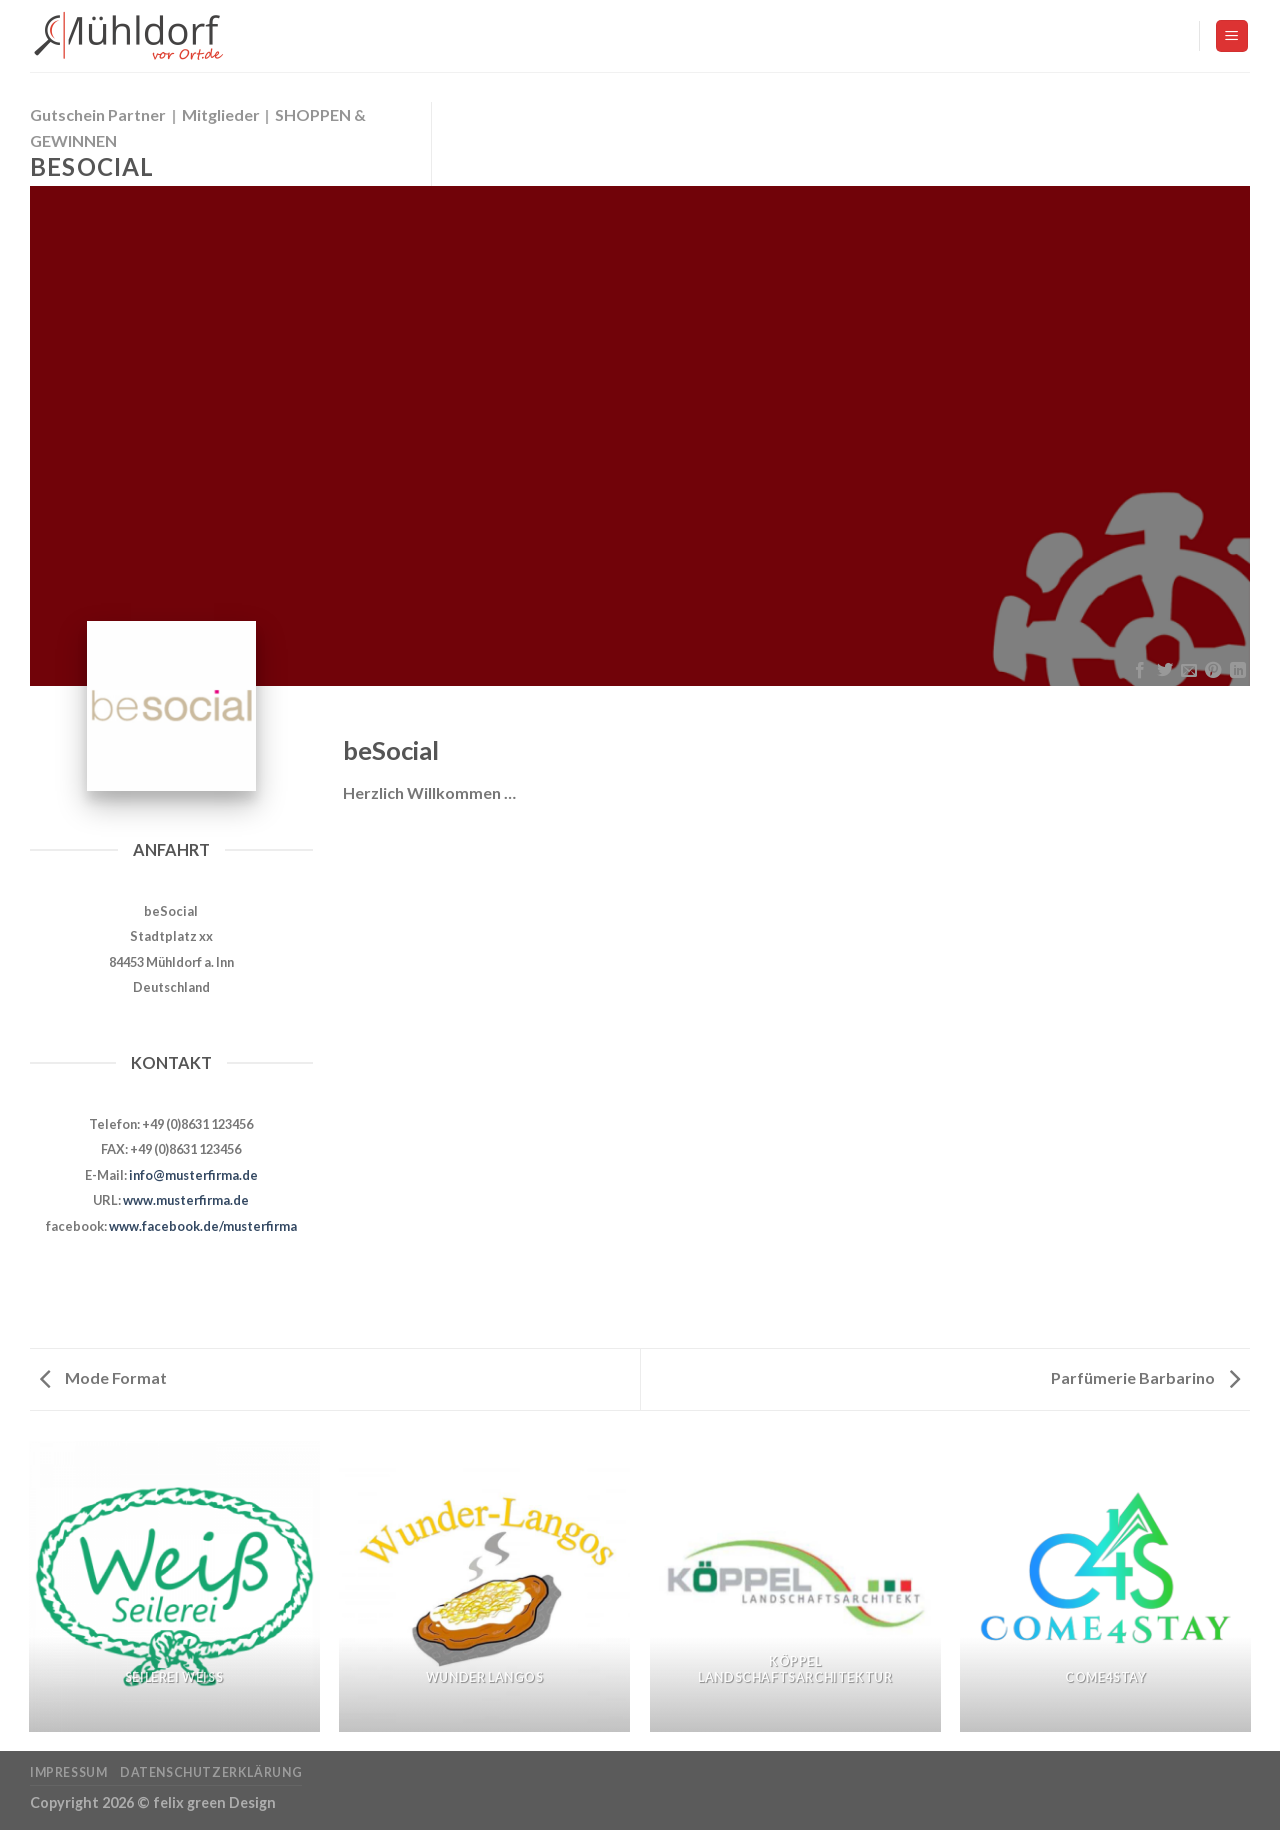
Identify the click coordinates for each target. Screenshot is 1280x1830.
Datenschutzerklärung (211, 1772)
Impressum (69, 1772)
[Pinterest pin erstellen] (1213, 671)
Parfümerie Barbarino (1145, 1377)
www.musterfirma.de (186, 1200)
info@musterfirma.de (193, 1175)
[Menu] (1232, 36)
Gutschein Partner (98, 114)
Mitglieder (221, 114)
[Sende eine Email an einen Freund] (1189, 671)
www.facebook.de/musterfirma (203, 1226)
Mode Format (103, 1377)
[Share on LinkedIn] (1238, 671)
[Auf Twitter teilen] (1164, 671)
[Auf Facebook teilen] (1140, 671)
